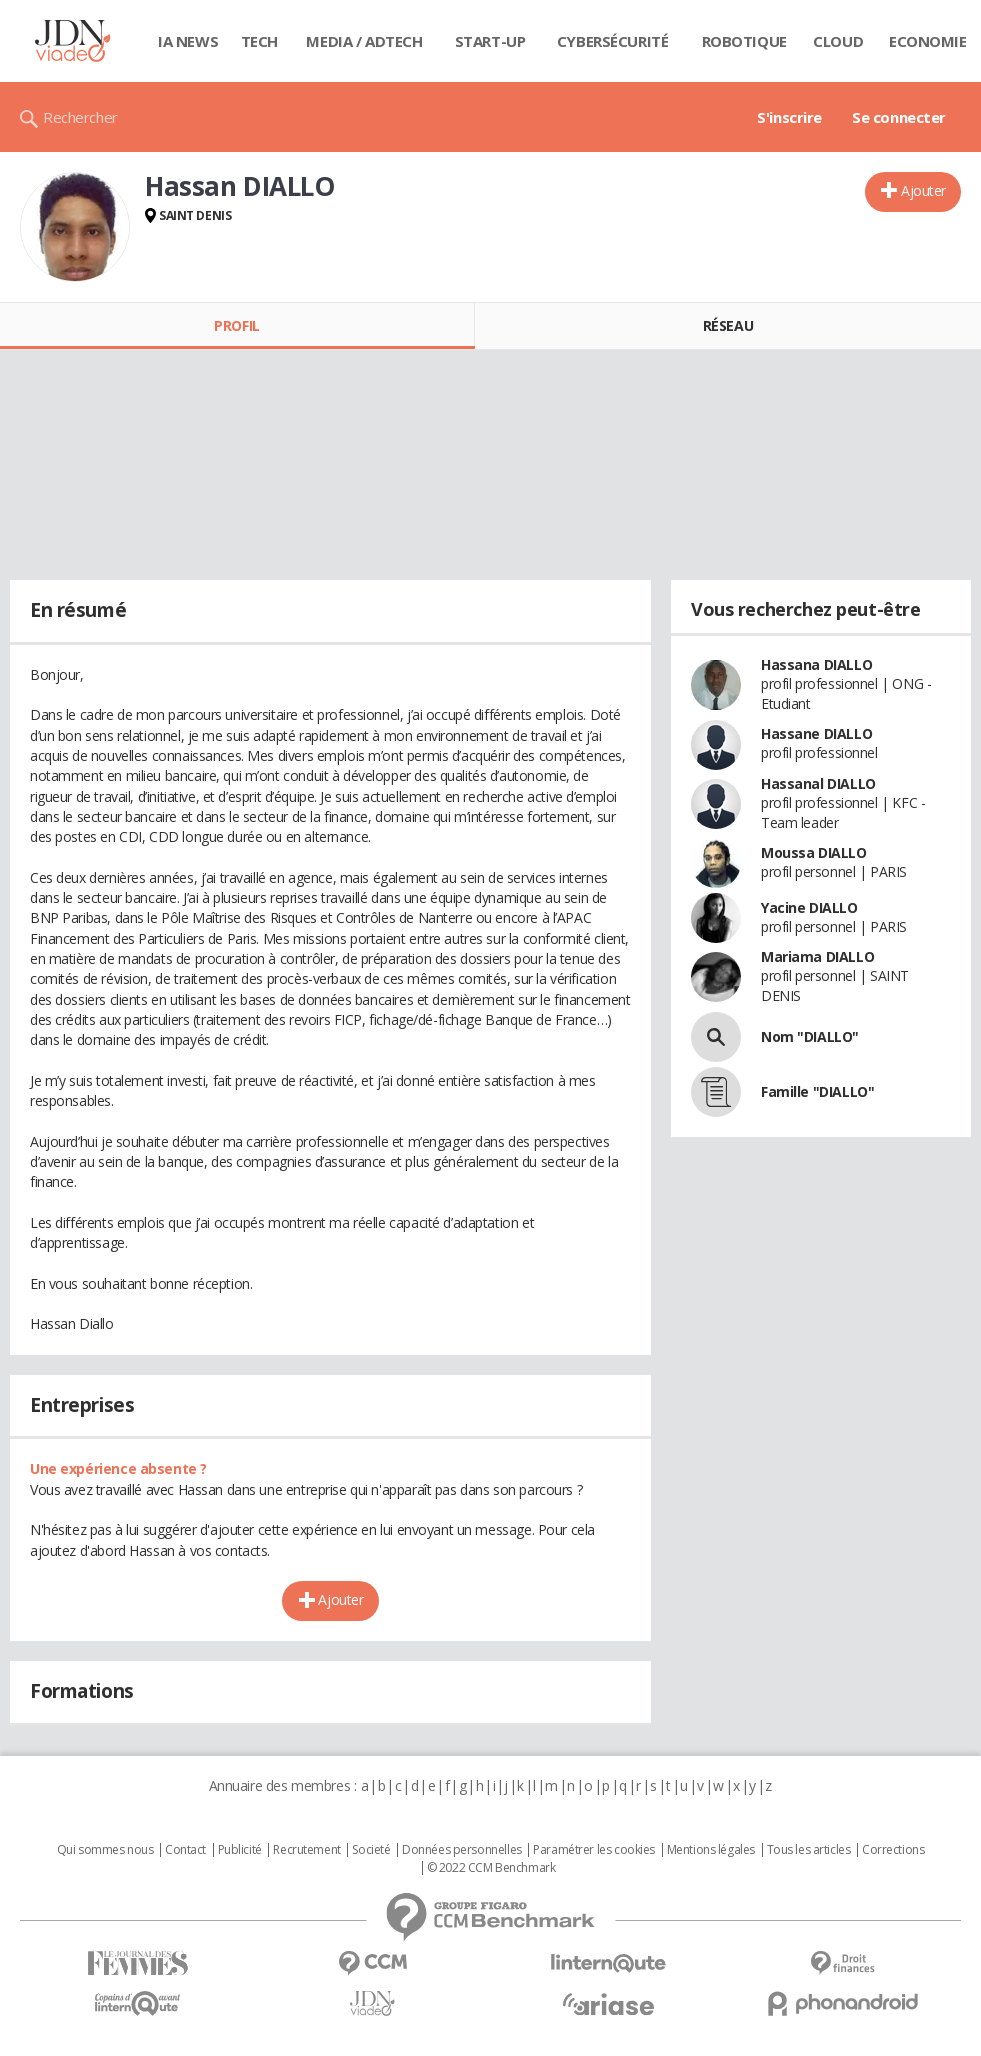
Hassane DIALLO (816, 733)
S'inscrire (789, 117)
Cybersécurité (613, 41)
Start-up (490, 41)
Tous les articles (809, 1850)
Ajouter (923, 190)
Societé (371, 1850)
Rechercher (80, 117)
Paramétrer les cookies (594, 1850)
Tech (259, 41)
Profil (236, 325)
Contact (185, 1850)
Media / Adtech (364, 41)
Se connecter (899, 117)
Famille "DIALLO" (817, 1091)
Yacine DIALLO (809, 907)
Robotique (744, 41)
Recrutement (306, 1850)
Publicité (240, 1850)
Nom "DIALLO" (810, 1036)
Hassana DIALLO (816, 664)
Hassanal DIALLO (818, 783)
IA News (188, 41)
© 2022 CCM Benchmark (491, 1868)
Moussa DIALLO (814, 852)
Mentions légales (711, 1850)
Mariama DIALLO (817, 956)
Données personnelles (462, 1850)
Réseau (728, 325)
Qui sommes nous (105, 1850)
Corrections (893, 1850)
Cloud (838, 41)
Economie (928, 41)
